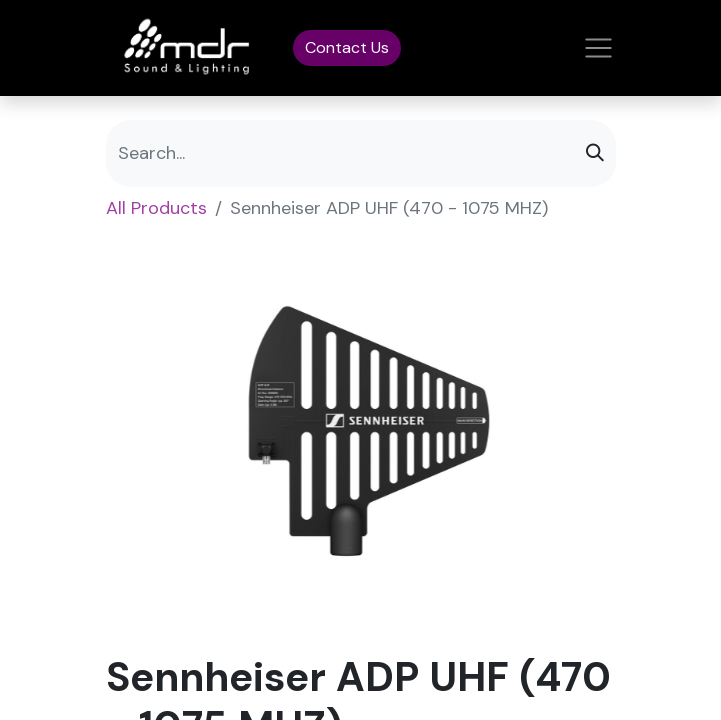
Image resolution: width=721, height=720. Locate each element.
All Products (156, 208)
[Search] (595, 153)
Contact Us (347, 47)
